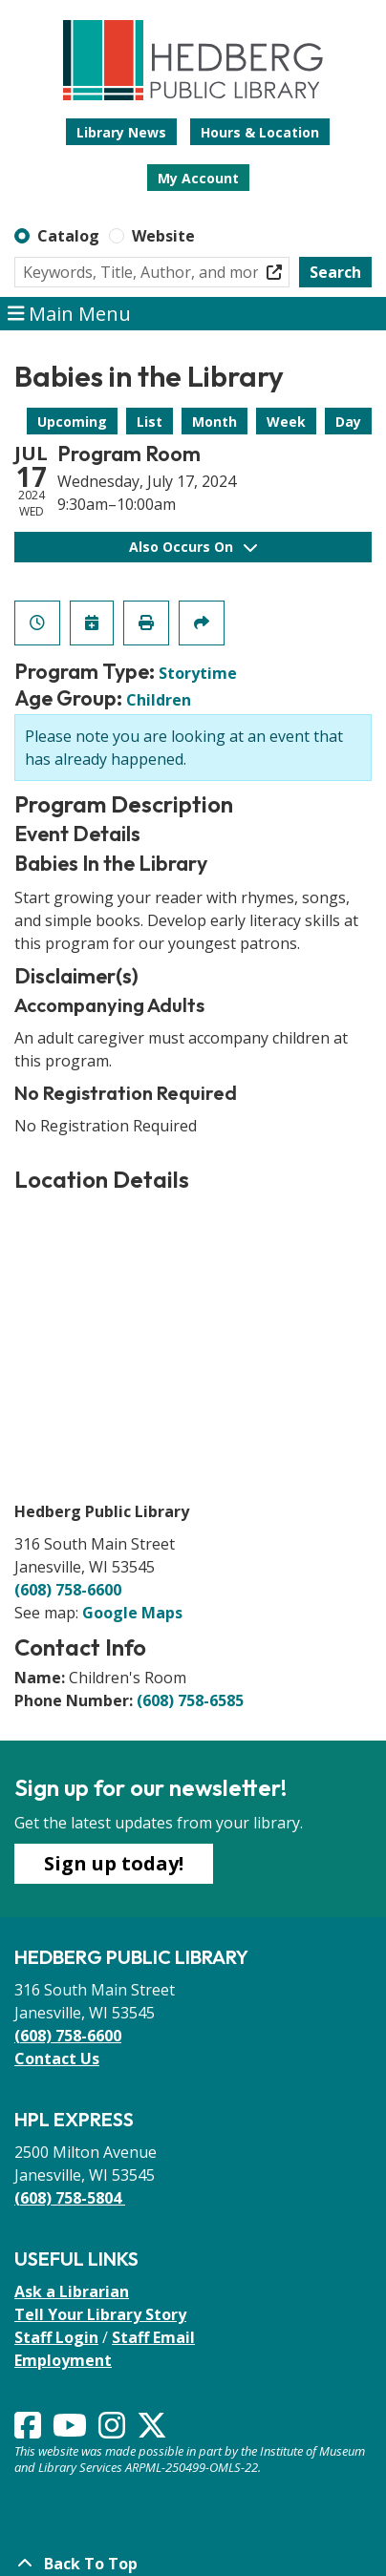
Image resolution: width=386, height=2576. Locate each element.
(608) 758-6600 (67, 1589)
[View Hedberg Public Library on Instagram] (113, 2430)
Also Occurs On (193, 547)
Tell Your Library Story (100, 2314)
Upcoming (72, 421)
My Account (198, 178)
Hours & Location (260, 132)
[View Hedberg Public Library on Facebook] (29, 2430)
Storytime (198, 673)
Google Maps (132, 1612)
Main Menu (70, 314)
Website (163, 235)
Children (158, 699)
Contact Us (56, 2058)
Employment (63, 2360)
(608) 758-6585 (190, 1700)
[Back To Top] (193, 2563)
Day (348, 421)
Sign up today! (113, 1863)
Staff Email (153, 2337)
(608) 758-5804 (69, 2197)
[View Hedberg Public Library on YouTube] (72, 2430)
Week (286, 421)
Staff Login (56, 2337)
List (149, 421)
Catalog (68, 235)
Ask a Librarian (71, 2291)
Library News (121, 132)
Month (214, 421)
